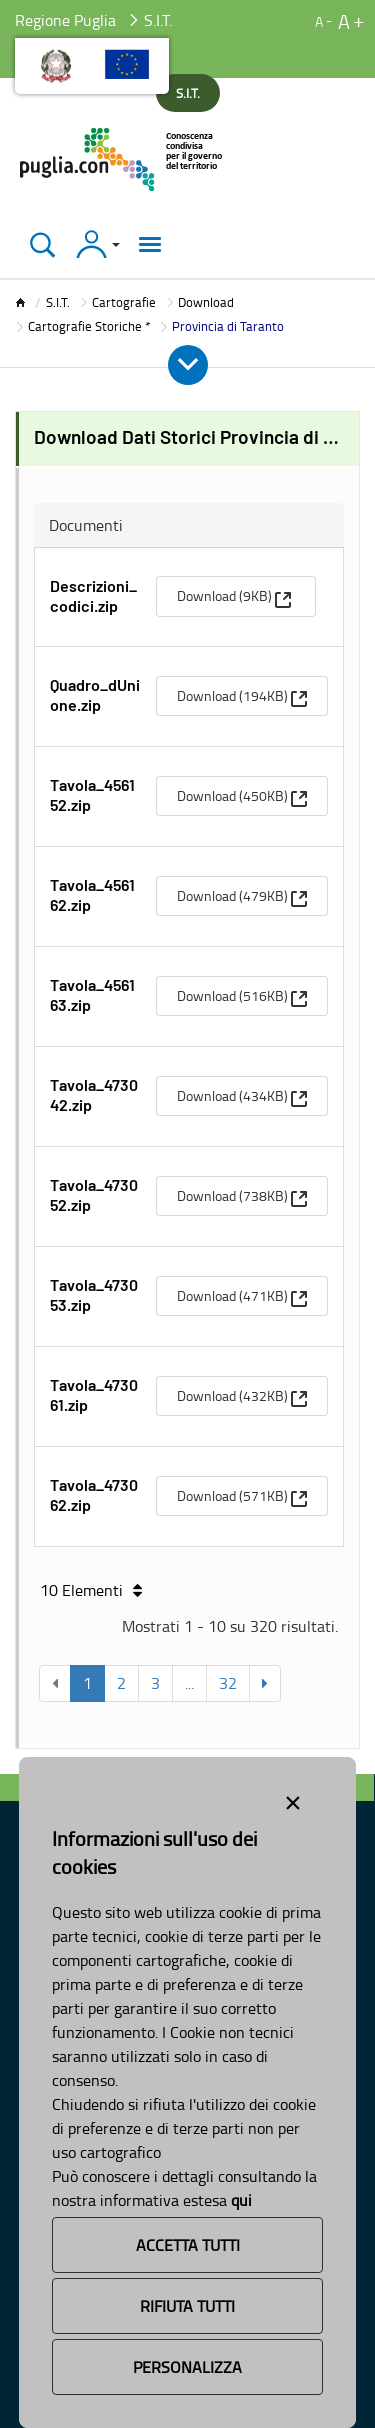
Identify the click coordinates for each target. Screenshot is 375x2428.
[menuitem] (236, 596)
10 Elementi (91, 1590)
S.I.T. (58, 302)
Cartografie (124, 302)
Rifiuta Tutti (187, 2306)
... (189, 1683)
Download (206, 302)
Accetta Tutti (188, 2245)
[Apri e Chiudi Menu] (188, 365)
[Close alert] (293, 1799)
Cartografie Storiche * (89, 326)
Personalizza (187, 2367)
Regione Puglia (65, 20)
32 (228, 1683)
